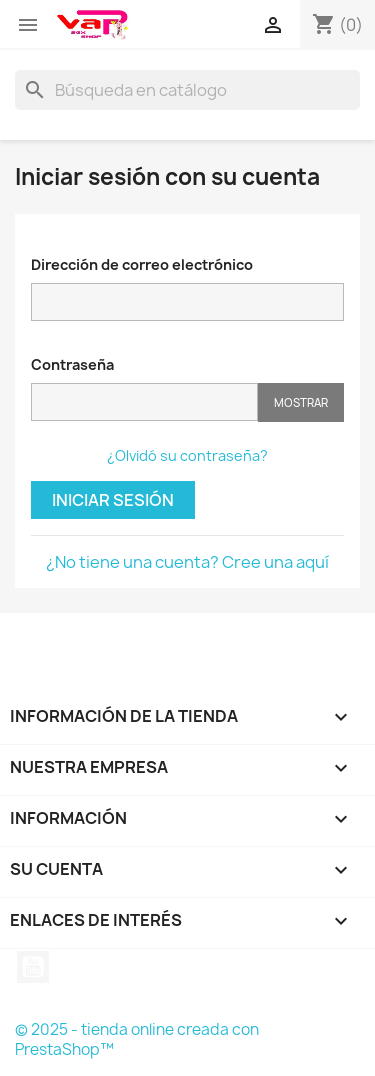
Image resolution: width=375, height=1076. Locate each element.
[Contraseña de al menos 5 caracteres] (144, 402)
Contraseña (72, 364)
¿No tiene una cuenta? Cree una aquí (187, 562)
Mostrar (301, 402)
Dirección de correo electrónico (142, 264)
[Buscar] (187, 90)
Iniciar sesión (113, 500)
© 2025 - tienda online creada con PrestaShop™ (137, 1039)
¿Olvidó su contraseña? (187, 455)
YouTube (33, 967)
